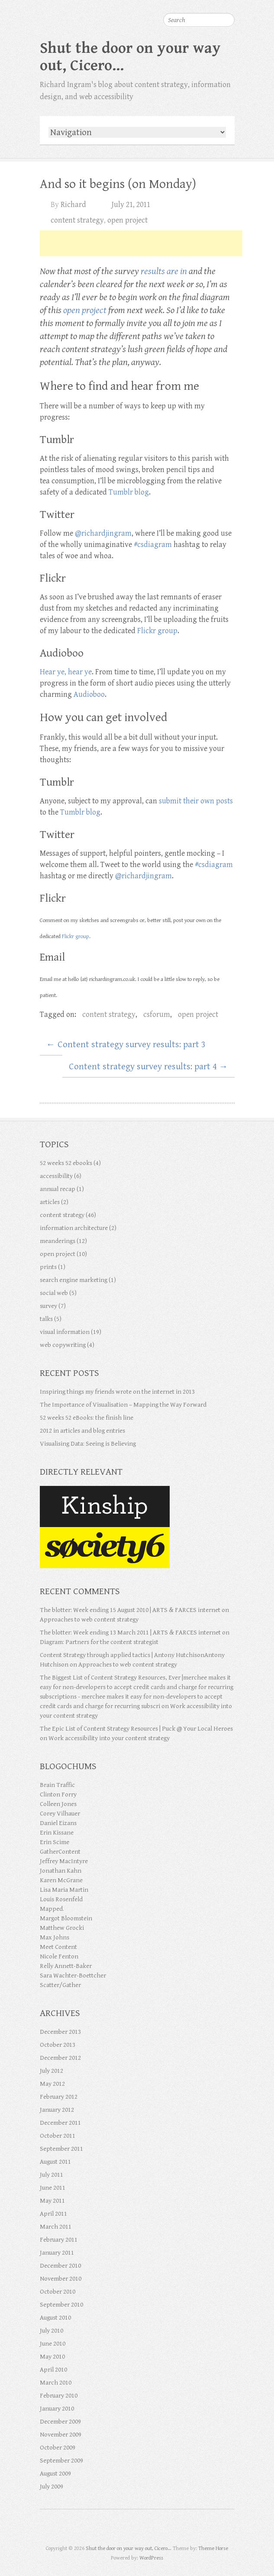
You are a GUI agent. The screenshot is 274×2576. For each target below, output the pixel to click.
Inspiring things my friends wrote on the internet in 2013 (117, 1391)
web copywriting (63, 1345)
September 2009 (61, 2460)
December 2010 (60, 2265)
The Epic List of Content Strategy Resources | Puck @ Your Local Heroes (136, 1728)
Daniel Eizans (58, 1823)
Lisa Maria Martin (64, 1889)
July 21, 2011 (131, 204)
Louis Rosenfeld (61, 1899)
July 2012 (51, 2070)
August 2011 (55, 2161)
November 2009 (60, 2434)
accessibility (56, 1176)
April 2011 (53, 2213)
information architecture (74, 1228)
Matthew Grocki (62, 1928)
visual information (65, 1332)
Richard (73, 204)
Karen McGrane (61, 1880)
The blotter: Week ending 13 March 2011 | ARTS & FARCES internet (130, 1632)
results (153, 271)
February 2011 (58, 2239)
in (183, 271)
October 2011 (57, 2135)
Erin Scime (54, 1842)
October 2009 (57, 2447)
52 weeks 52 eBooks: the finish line (86, 1417)
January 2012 (57, 2109)
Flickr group (157, 630)
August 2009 (55, 2473)
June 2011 (52, 2187)
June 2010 (52, 2343)
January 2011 (57, 2252)
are (172, 271)
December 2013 (60, 2032)
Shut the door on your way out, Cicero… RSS (160, 2528)
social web (54, 1293)
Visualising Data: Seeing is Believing (88, 1443)
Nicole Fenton (59, 1956)
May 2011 (52, 2200)
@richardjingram (103, 533)
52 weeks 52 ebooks (66, 1163)
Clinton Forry (58, 1794)
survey (48, 1306)
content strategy (77, 220)
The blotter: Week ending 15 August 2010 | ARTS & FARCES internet (130, 1610)
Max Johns (54, 1937)
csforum (156, 1014)
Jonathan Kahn (60, 1870)
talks (46, 1319)
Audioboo (89, 694)
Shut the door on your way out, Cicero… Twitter (113, 2528)
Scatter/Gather (60, 1985)
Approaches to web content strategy (89, 1619)
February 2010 (58, 2395)
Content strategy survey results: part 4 (148, 1066)
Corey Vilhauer (60, 1813)
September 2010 (61, 2304)
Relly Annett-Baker (66, 1966)
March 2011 (55, 2226)
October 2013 (57, 2045)
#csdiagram (153, 544)
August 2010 (55, 2317)
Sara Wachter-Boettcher (73, 1975)
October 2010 (57, 2291)
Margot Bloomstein (66, 1918)
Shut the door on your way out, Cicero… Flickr (145, 2528)
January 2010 (57, 2408)
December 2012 (60, 2057)
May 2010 (52, 2356)
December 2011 (60, 2122)
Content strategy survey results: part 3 (126, 1044)
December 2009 (60, 2421)
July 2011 (51, 2174)
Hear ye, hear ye (66, 671)
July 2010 (51, 2330)
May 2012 (52, 2083)
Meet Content (58, 1947)
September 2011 (61, 2148)
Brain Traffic (57, 1785)
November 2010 (60, 2278)
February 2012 (58, 2096)
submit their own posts (196, 801)
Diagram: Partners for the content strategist (99, 1642)
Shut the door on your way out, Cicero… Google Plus (129, 2528)
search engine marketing (73, 1280)
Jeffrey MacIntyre (64, 1861)
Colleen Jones (58, 1804)
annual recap (57, 1189)
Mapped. (52, 1909)
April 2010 (53, 2369)
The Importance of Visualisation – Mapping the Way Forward (123, 1404)
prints (48, 1267)
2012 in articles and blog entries (82, 1430)
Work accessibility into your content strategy (109, 1738)
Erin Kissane (57, 1832)
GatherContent (60, 1851)
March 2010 (55, 2382)
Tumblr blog (129, 492)
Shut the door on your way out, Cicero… (130, 57)
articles (50, 1202)
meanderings (57, 1241)
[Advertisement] (141, 243)
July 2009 (51, 2486)
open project (127, 220)
